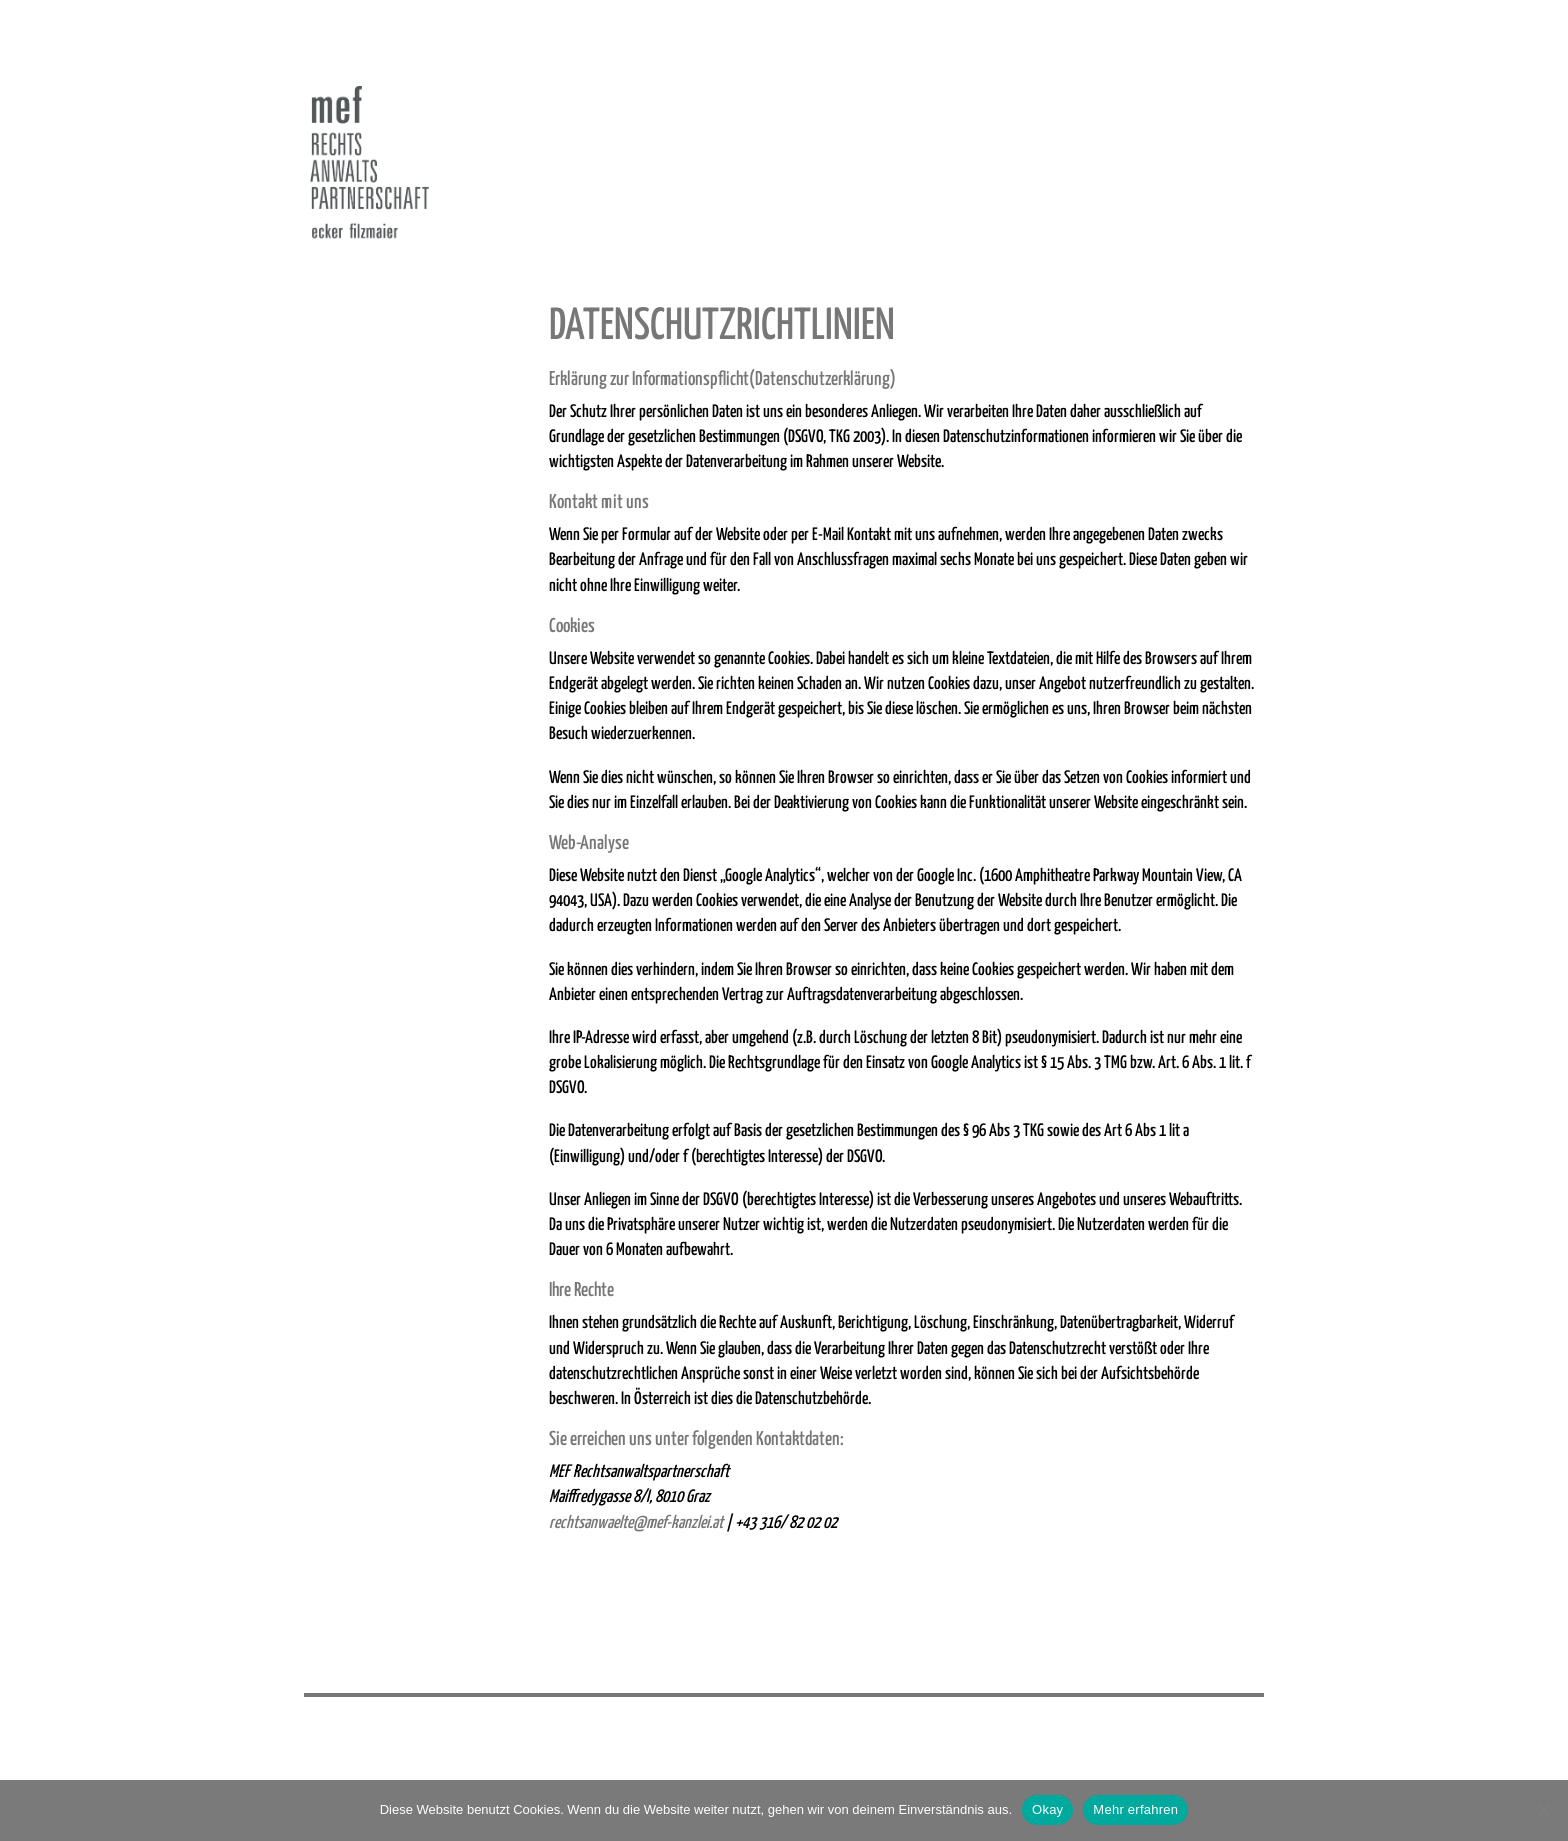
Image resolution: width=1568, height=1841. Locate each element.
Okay (1047, 1809)
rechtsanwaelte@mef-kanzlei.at (636, 1523)
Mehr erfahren (1135, 1809)
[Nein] (1543, 1810)
